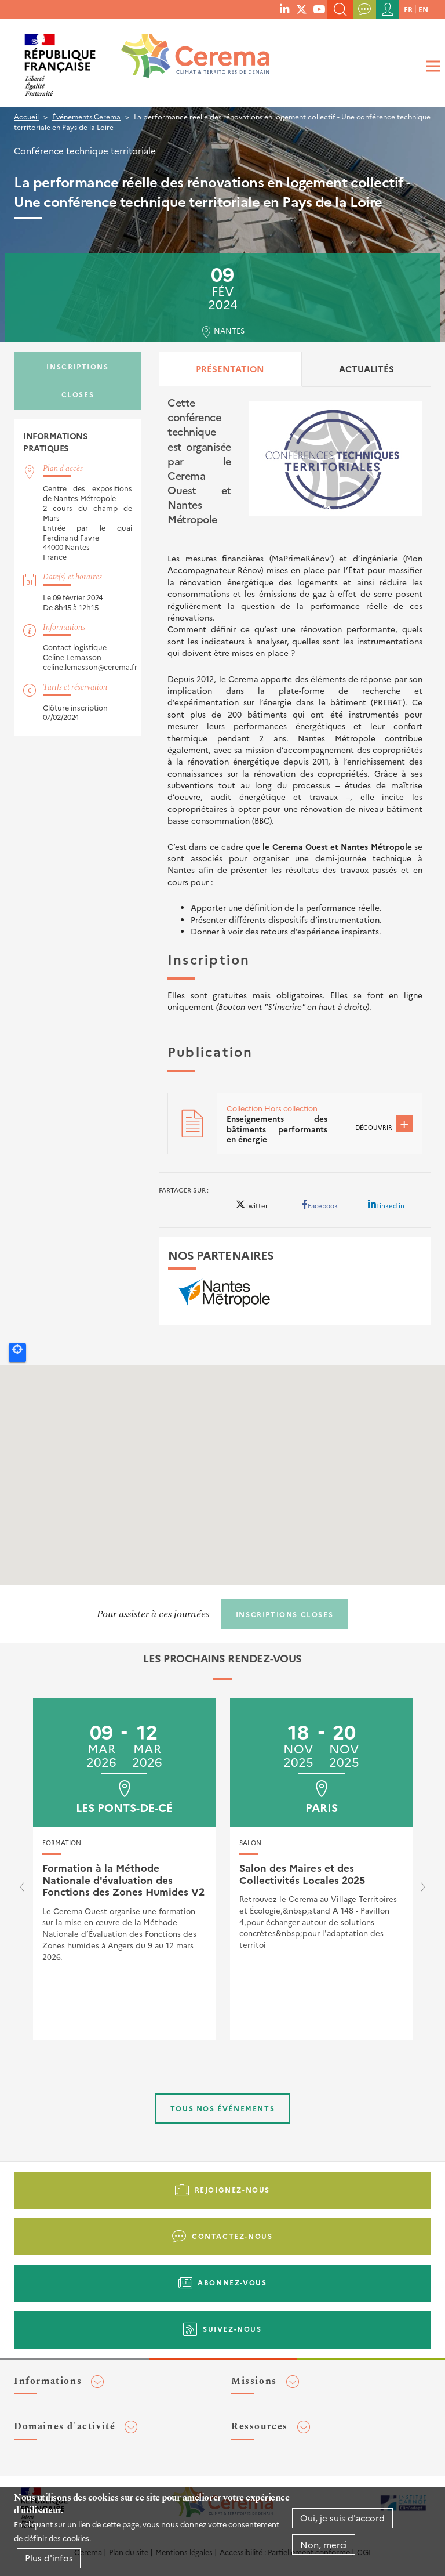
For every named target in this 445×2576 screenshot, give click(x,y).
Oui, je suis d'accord (342, 2518)
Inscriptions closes (77, 380)
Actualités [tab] (366, 369)
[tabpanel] (295, 774)
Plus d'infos (49, 2558)
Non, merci (323, 2544)
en (423, 9)
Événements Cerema (86, 116)
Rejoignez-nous (232, 2189)
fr (408, 9)
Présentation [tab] (230, 369)
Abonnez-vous (232, 2282)
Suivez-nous (232, 2329)
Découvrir (373, 1127)
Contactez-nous (232, 2236)
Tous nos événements (222, 2108)
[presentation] (22, 1890)
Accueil (26, 116)
